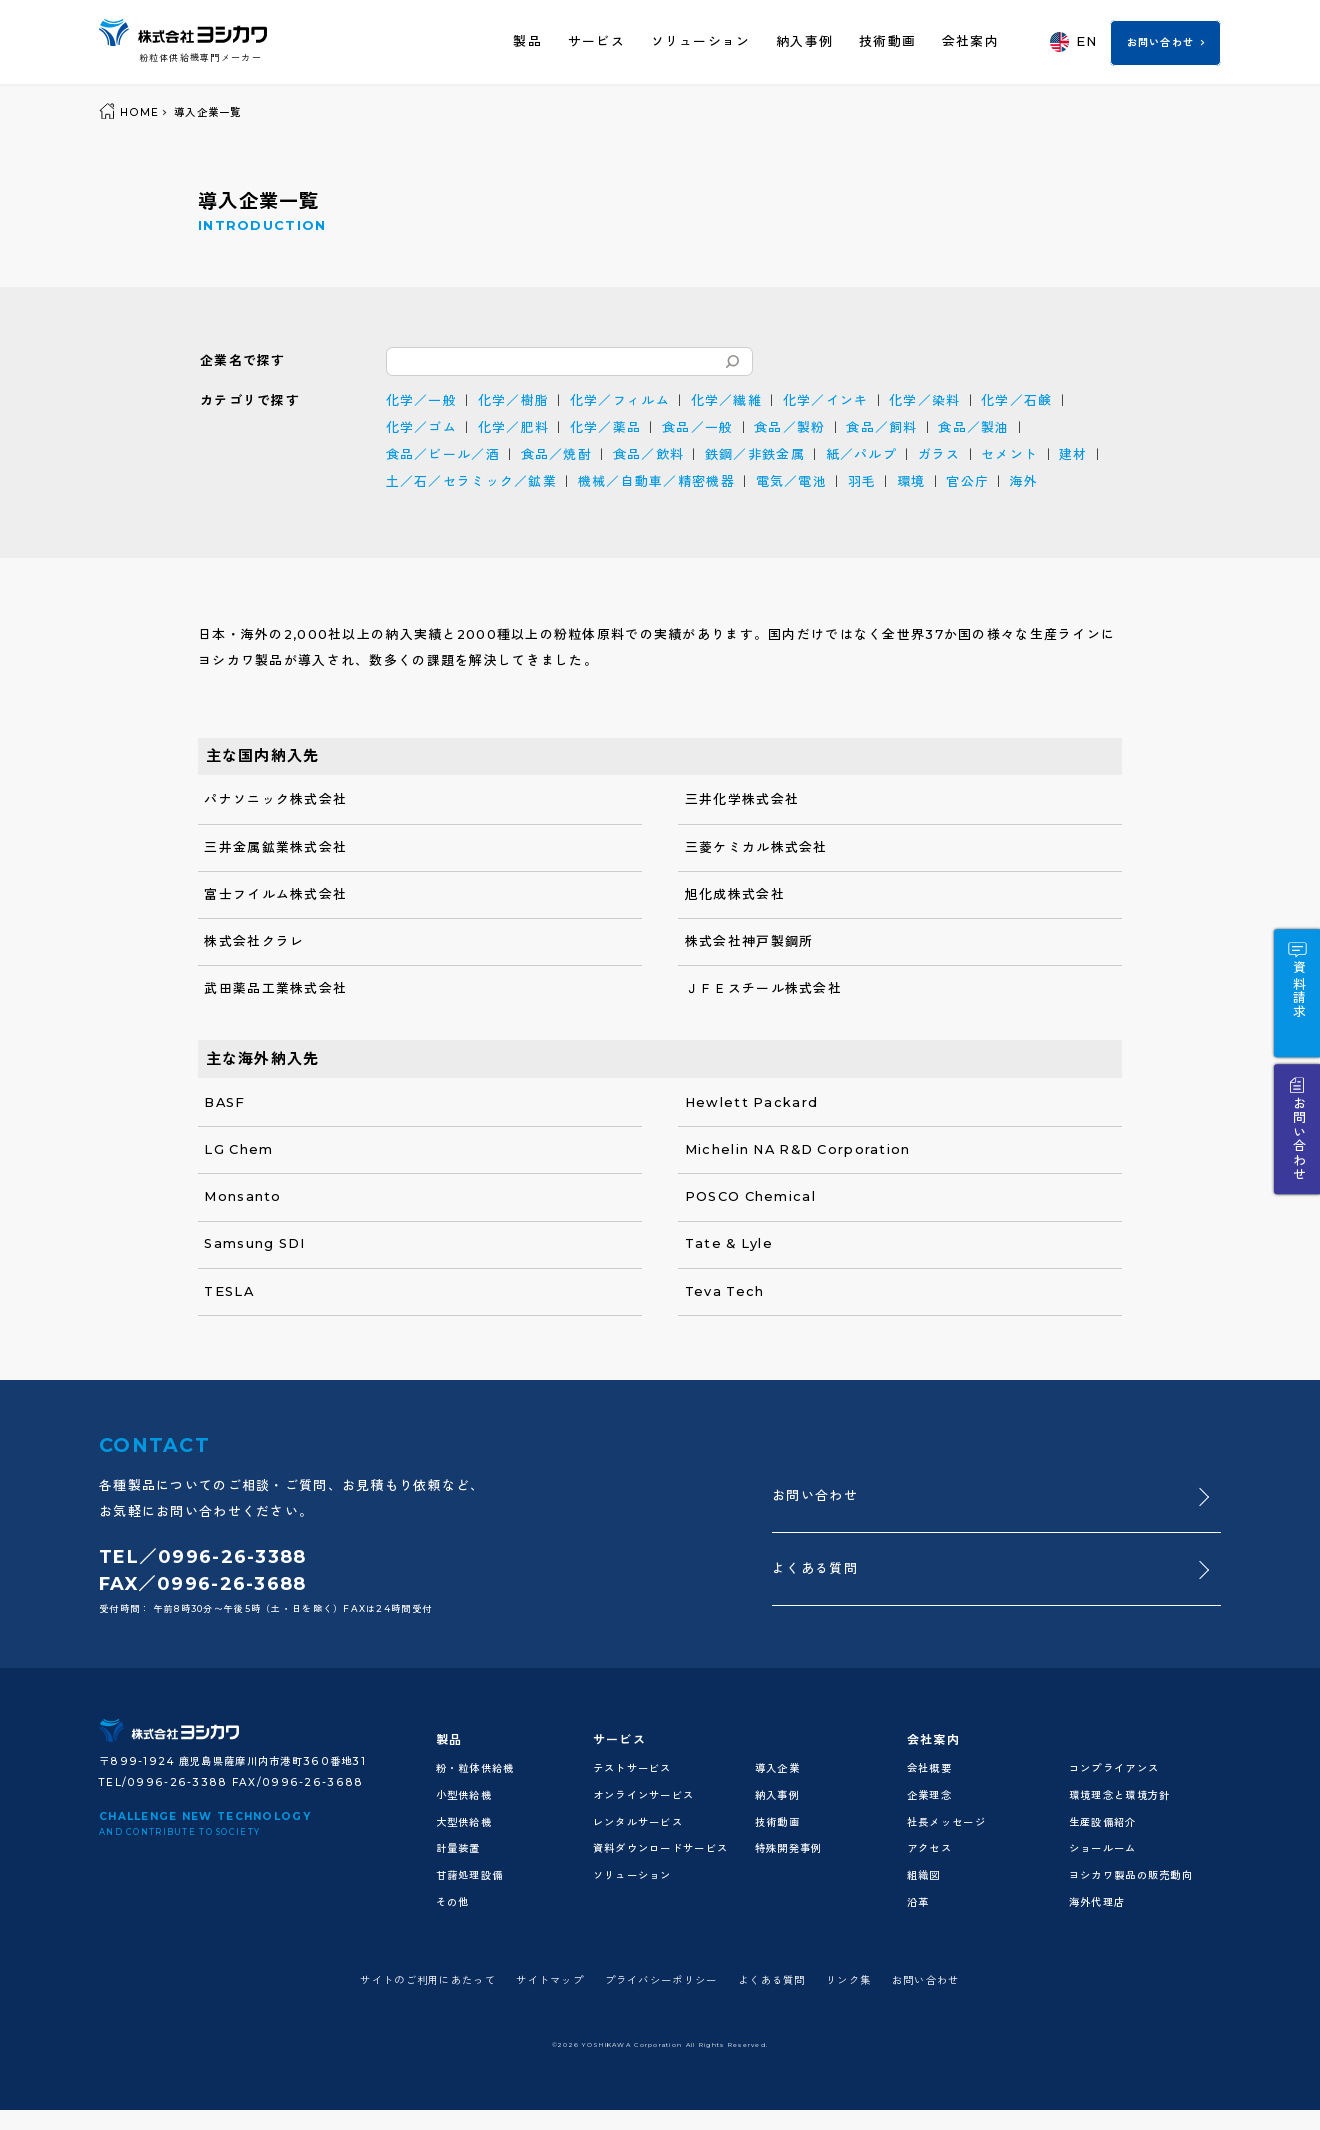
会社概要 (929, 1768)
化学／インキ (826, 400)
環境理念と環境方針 (1120, 1795)
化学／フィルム (620, 400)
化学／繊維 (726, 400)
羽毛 (862, 481)
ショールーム (1103, 1848)
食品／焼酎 (556, 454)
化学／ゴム (421, 427)
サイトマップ (550, 1980)
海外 (1024, 481)
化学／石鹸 (1016, 400)
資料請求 (1297, 989)
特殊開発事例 (789, 1848)
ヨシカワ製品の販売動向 (1131, 1875)
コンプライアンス (1114, 1768)
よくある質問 (815, 1568)
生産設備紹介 (1103, 1822)
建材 (1073, 454)
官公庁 (967, 481)
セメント (1009, 454)
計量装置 (458, 1848)
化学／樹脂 (513, 400)
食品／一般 (697, 427)
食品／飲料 (648, 454)
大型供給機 (464, 1822)
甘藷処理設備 (470, 1875)
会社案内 (970, 41)
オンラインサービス (644, 1795)
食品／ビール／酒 (443, 454)
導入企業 (777, 1768)
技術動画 (887, 41)
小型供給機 (464, 1795)
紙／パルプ (861, 454)
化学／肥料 (513, 427)
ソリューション (701, 41)
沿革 (918, 1902)
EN (1073, 41)
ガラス (939, 454)
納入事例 (804, 41)
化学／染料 (924, 400)
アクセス (929, 1848)
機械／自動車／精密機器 (656, 481)
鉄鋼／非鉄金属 (755, 454)
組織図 (924, 1875)
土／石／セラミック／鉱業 (471, 481)
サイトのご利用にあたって (427, 1980)
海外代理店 (1097, 1902)
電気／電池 (791, 481)
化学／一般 (421, 400)
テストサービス (632, 1768)
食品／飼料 (881, 427)
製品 (527, 41)
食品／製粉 (789, 427)
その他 (453, 1902)
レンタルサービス (638, 1822)
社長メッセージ (946, 1822)
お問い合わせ (1161, 42)
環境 (911, 481)
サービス (596, 41)
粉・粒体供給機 (475, 1768)
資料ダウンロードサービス (660, 1848)
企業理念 (929, 1795)
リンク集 (848, 1980)
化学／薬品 (605, 427)
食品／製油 (973, 427)
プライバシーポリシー (661, 1980)
